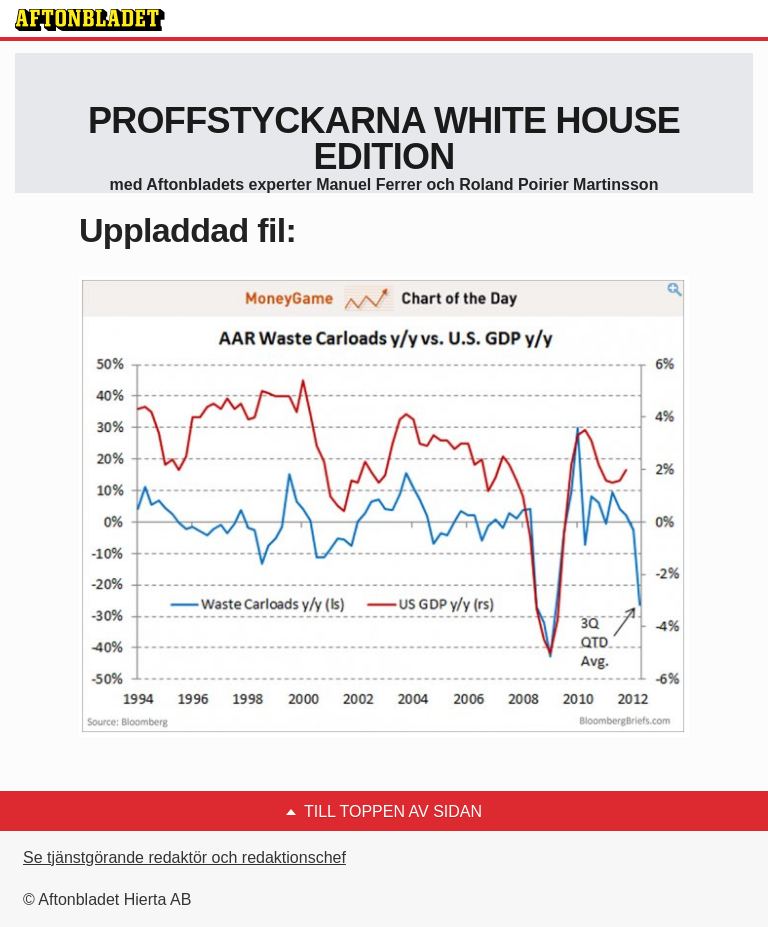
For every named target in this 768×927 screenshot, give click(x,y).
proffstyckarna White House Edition (384, 138)
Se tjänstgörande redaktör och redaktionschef (184, 857)
